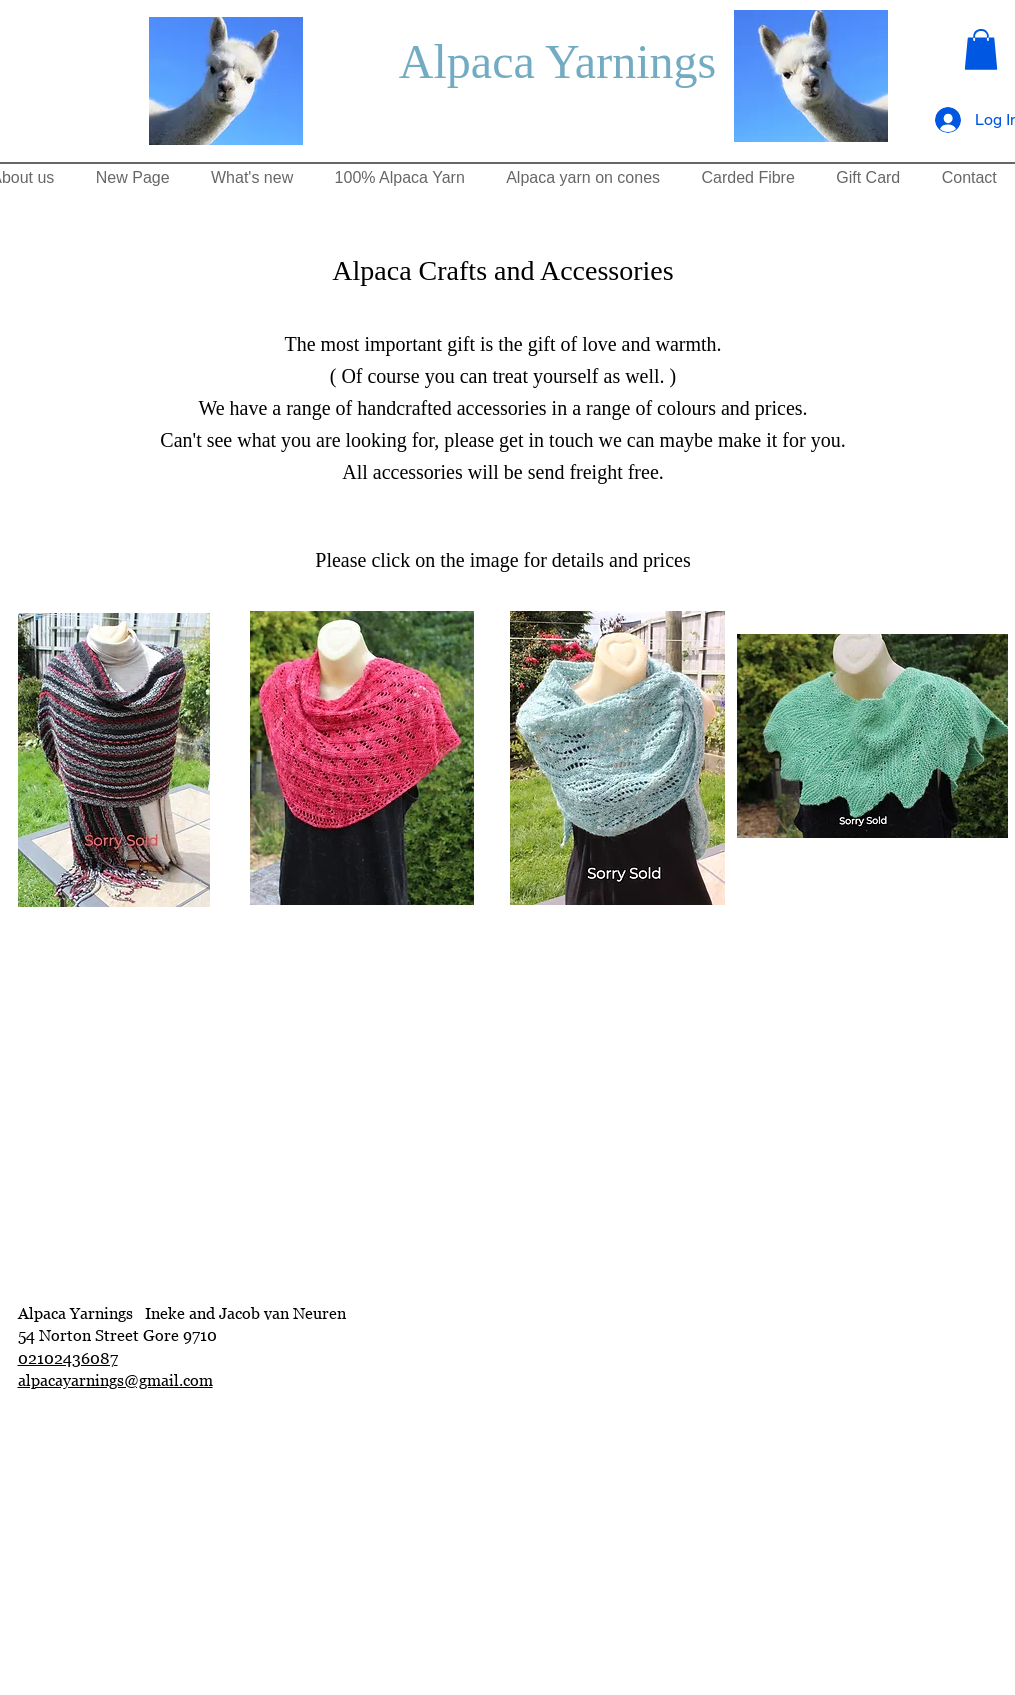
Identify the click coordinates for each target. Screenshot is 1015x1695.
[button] (981, 49)
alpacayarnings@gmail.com (115, 1380)
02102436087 (68, 1358)
